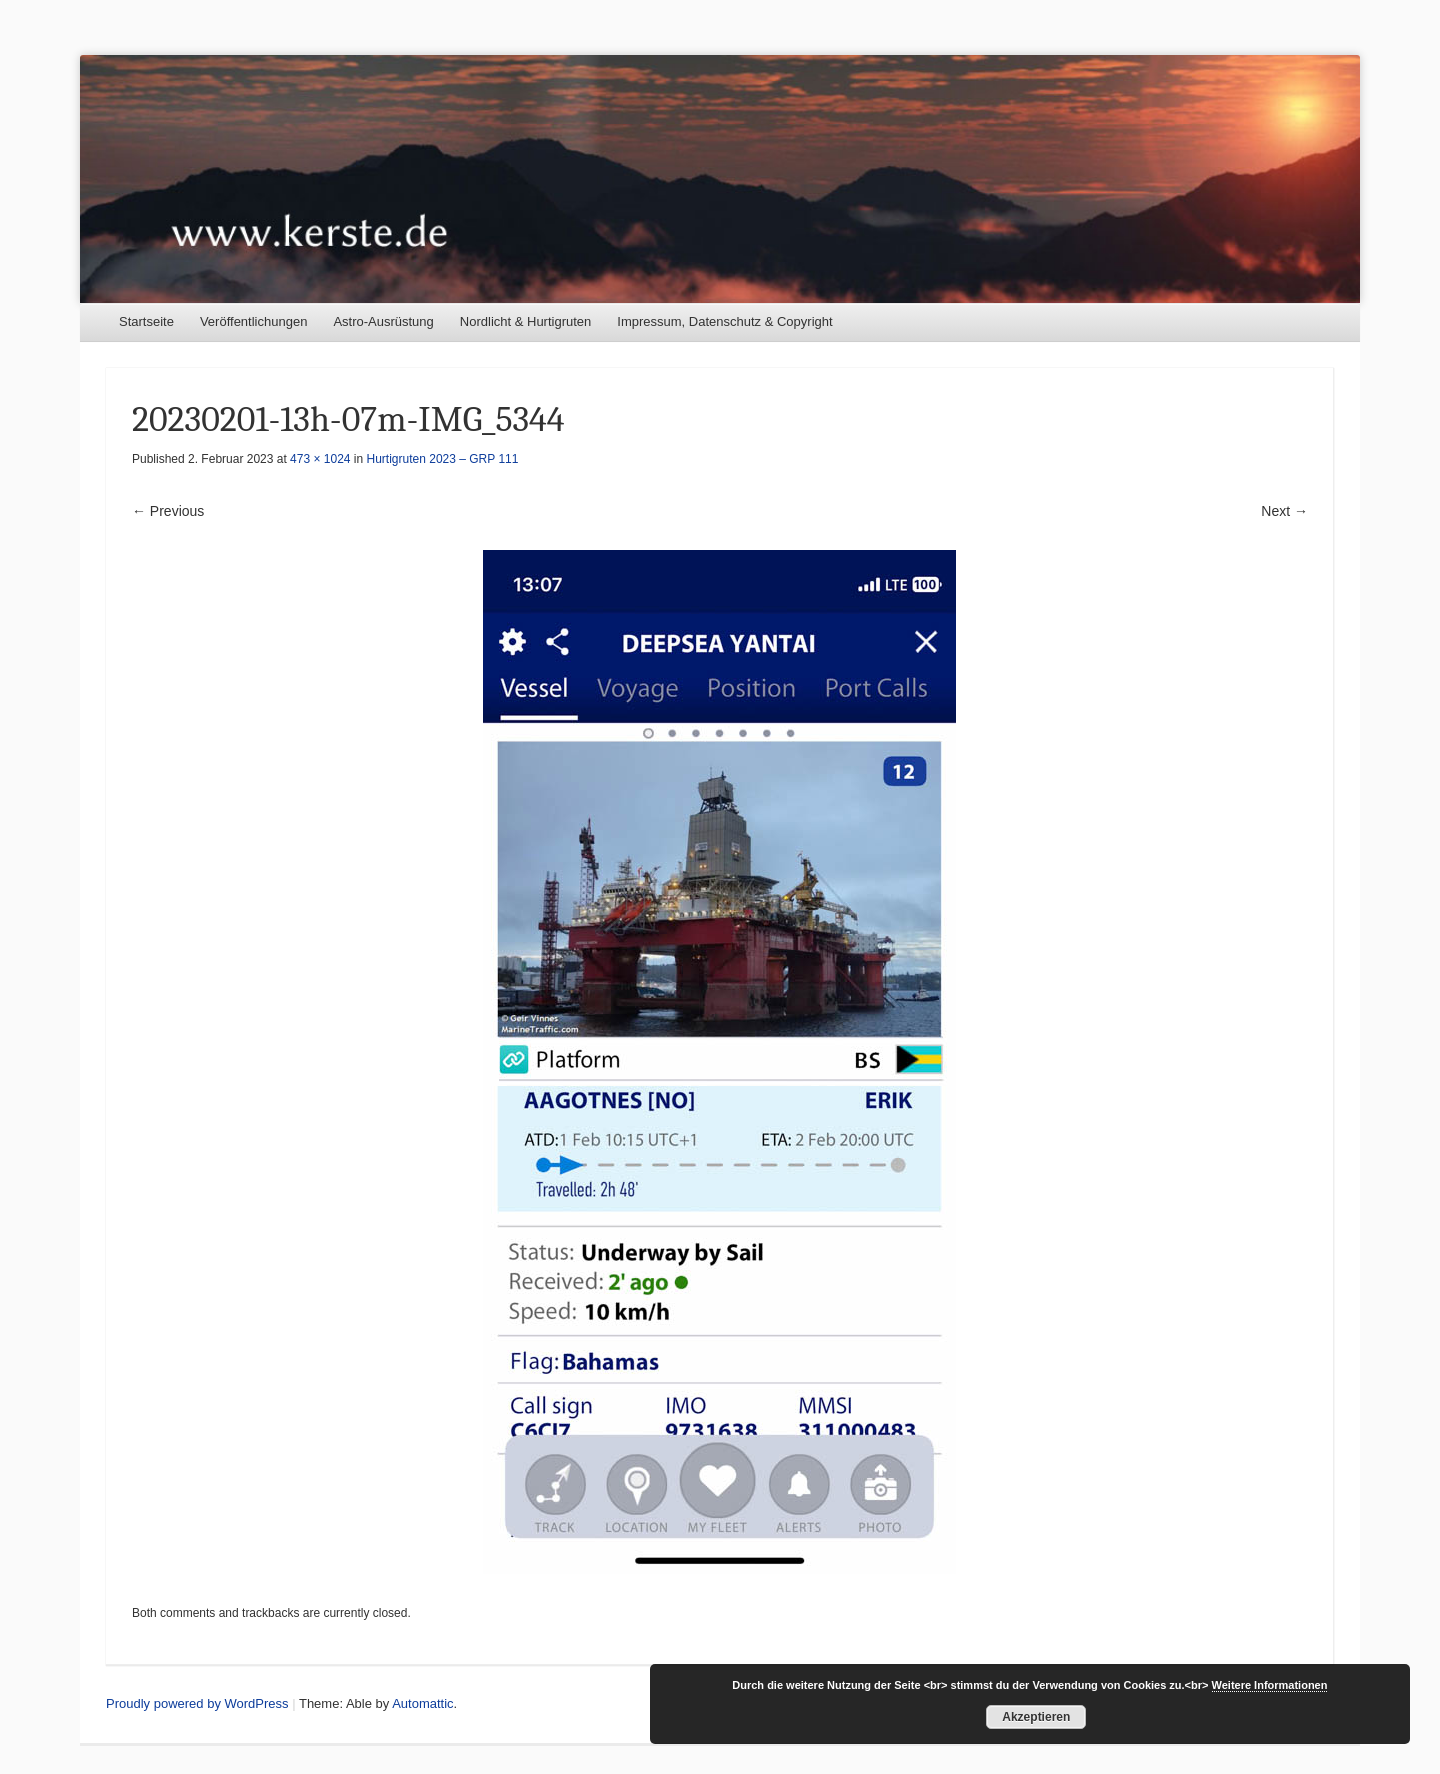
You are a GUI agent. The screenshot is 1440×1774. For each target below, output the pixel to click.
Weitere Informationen (1270, 1685)
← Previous (168, 511)
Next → (1284, 511)
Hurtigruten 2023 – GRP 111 (443, 459)
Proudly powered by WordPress (197, 1703)
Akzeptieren (1036, 1717)
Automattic (422, 1703)
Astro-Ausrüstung (383, 321)
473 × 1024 (320, 459)
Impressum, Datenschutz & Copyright (724, 321)
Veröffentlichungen (253, 321)
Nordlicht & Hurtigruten (526, 321)
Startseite (146, 321)
